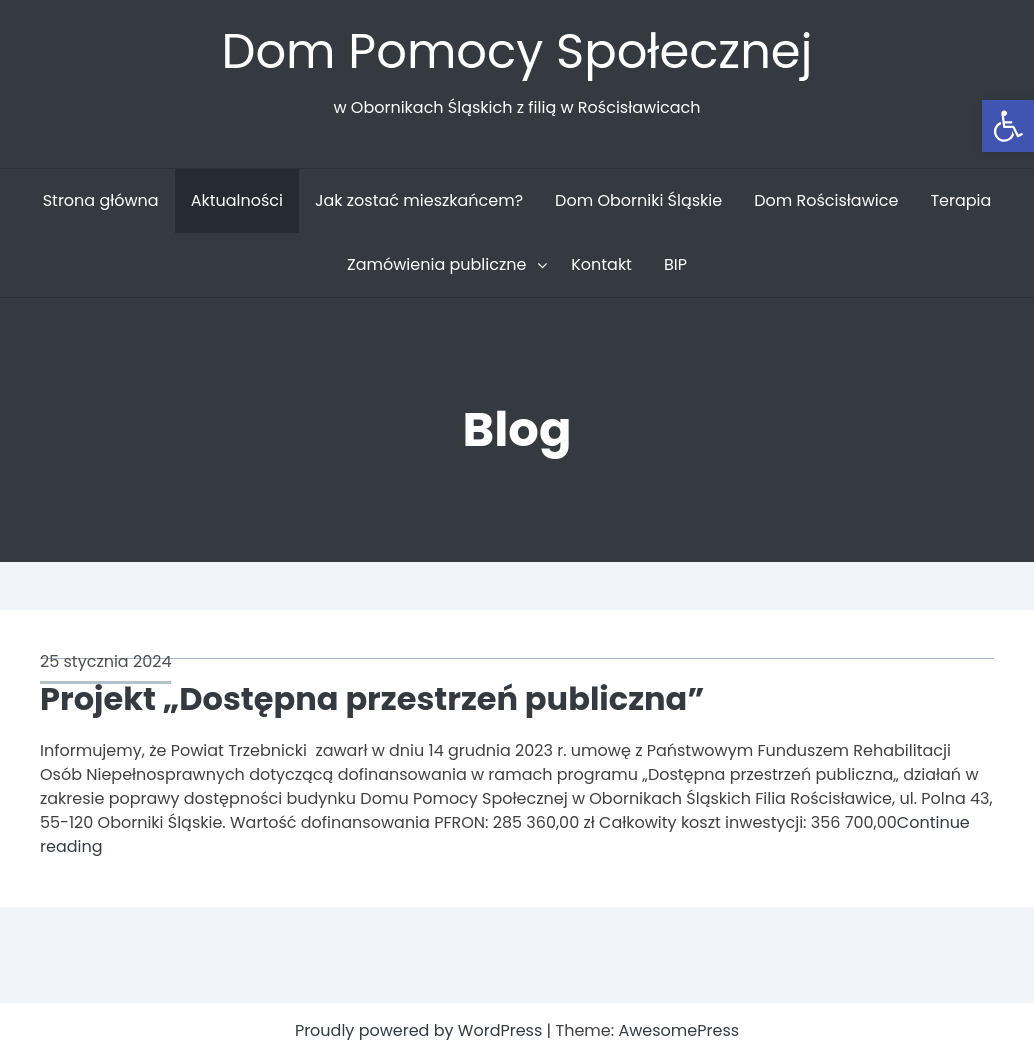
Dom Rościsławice (826, 200)
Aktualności (237, 200)
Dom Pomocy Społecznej (516, 51)
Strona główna (101, 200)
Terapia (960, 200)
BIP (675, 264)
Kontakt (601, 264)
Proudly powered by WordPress (421, 1030)
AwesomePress (678, 1030)
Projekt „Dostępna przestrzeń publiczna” (372, 698)
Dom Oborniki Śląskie (638, 200)
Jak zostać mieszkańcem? (419, 200)
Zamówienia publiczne (436, 264)
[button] (1008, 126)
